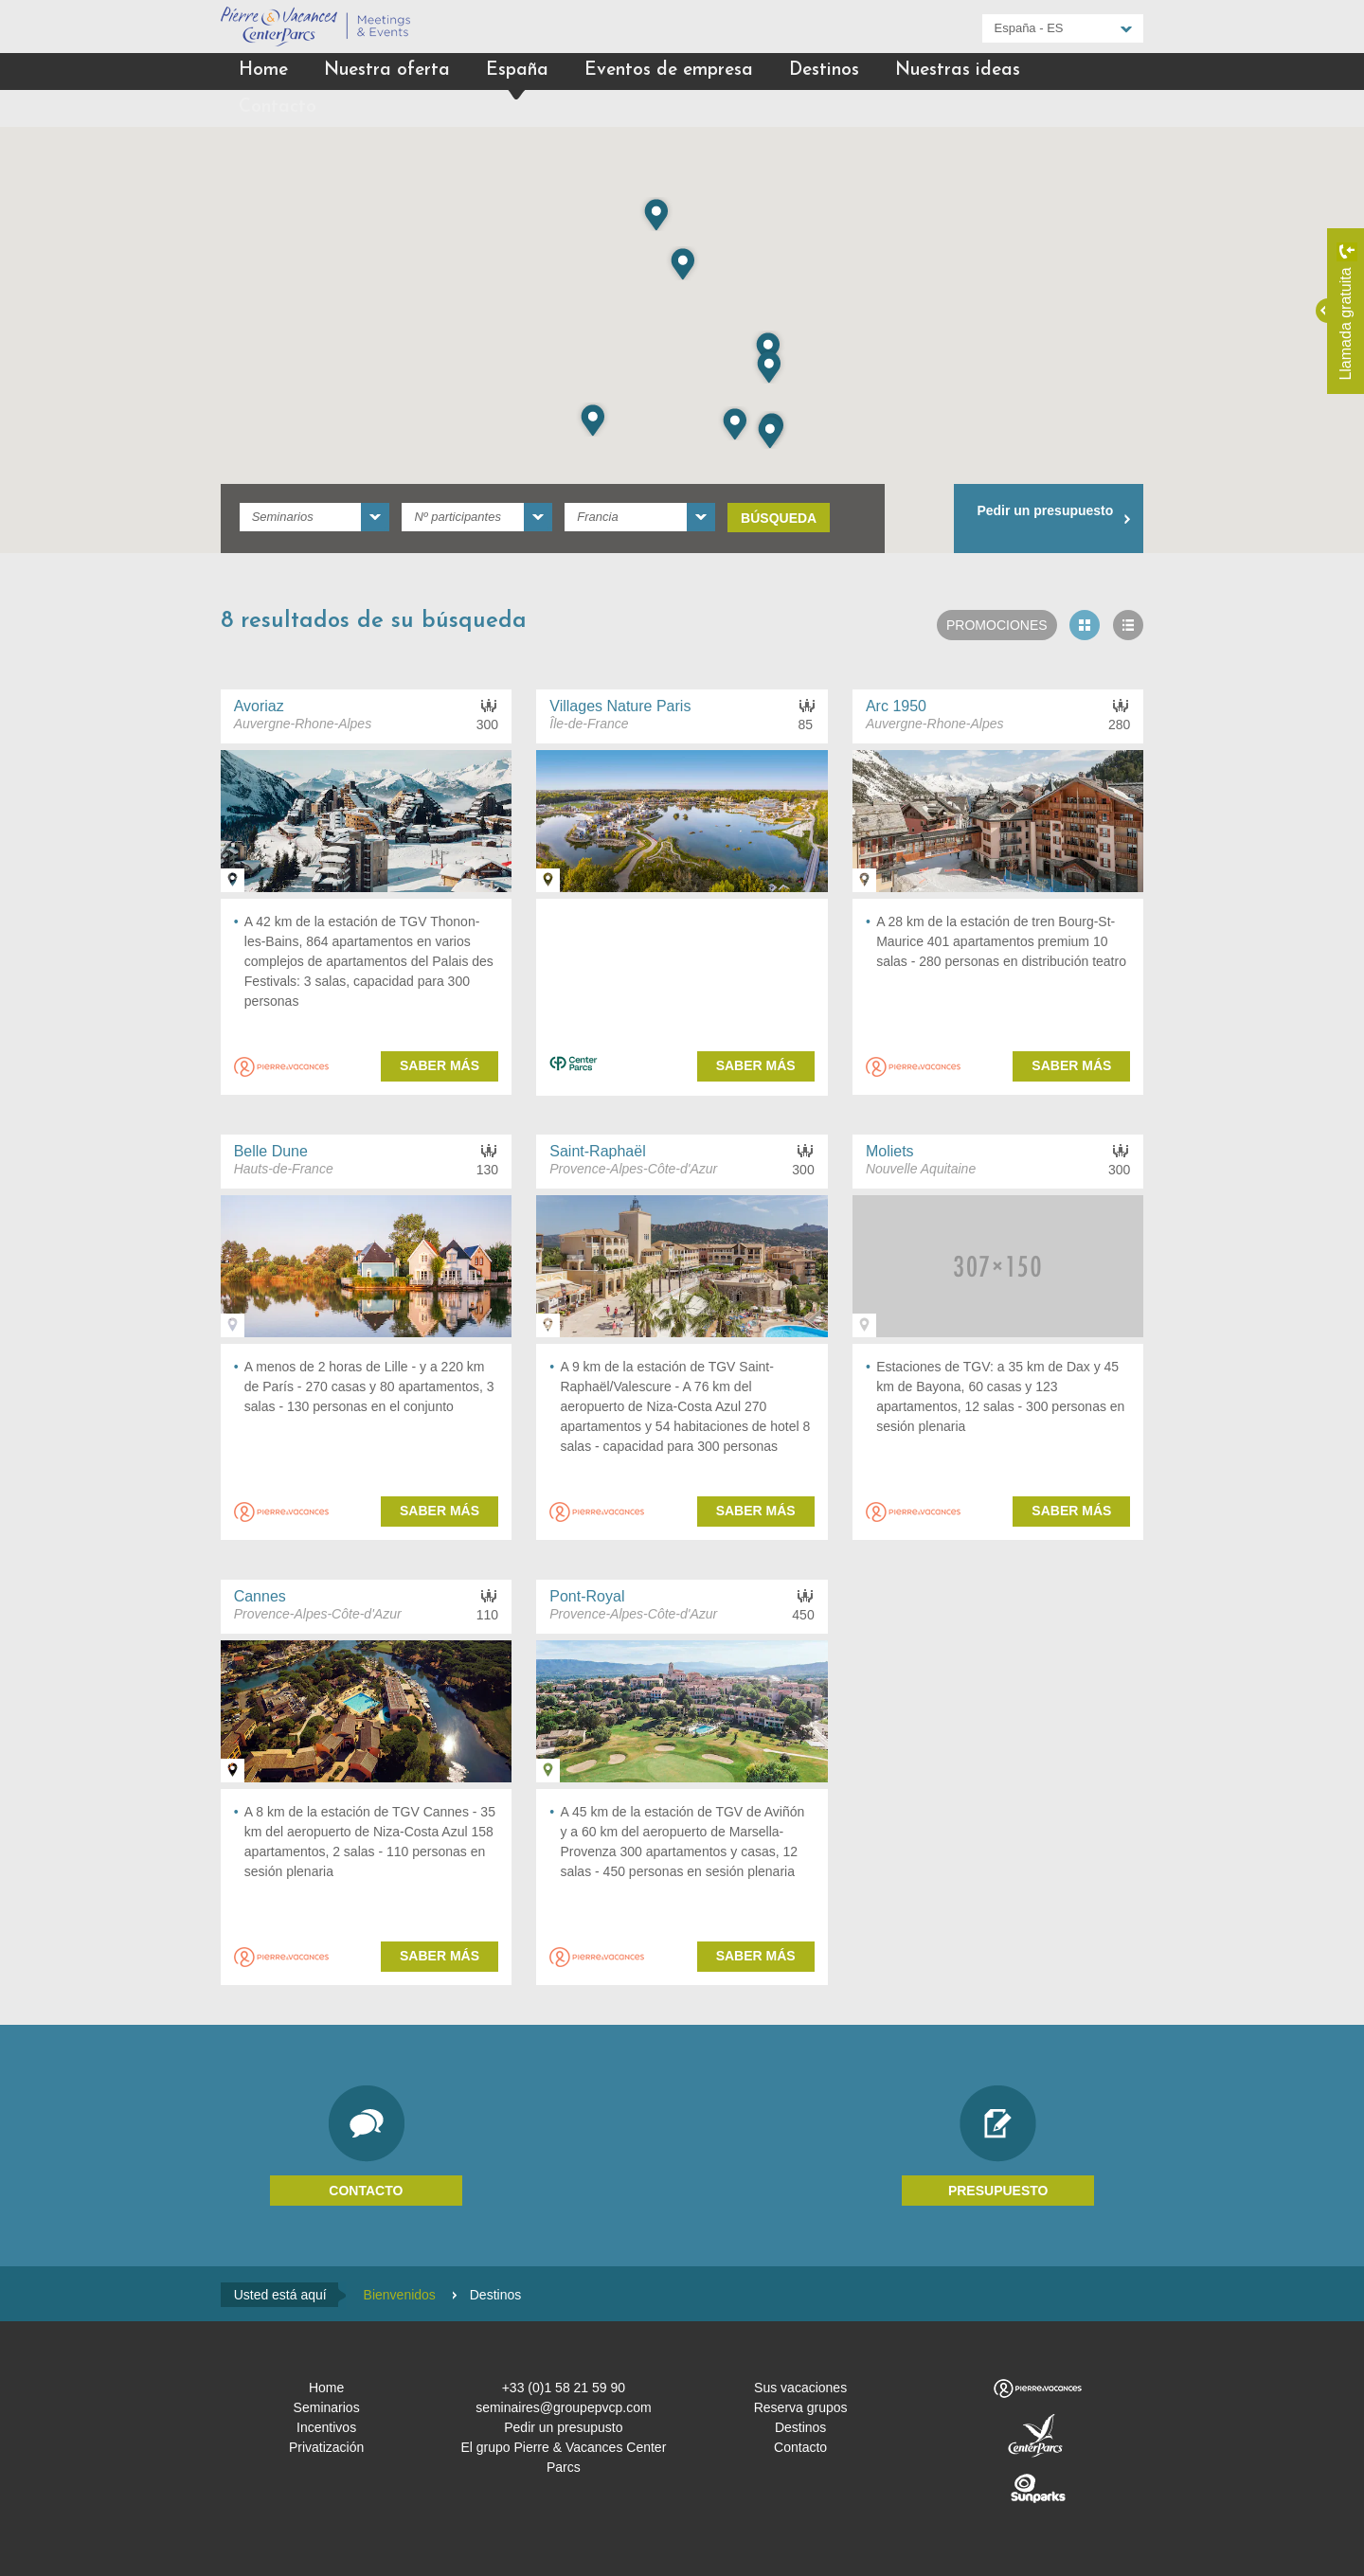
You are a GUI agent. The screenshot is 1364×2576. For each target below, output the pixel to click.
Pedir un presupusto (563, 2427)
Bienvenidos (400, 2294)
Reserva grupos (801, 2407)
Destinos (824, 71)
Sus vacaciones (800, 2387)
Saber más (439, 1065)
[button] (768, 348)
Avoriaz (259, 706)
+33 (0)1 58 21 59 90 (563, 2387)
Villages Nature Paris (620, 706)
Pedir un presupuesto (1045, 510)
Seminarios (327, 2407)
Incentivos (326, 2427)
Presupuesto (998, 2190)
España (517, 71)
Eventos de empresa (668, 71)
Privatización (326, 2447)
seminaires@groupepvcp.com (563, 2407)
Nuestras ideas (957, 71)
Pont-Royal (586, 1596)
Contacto (277, 107)
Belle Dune (271, 1151)
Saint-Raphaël (597, 1151)
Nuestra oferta (387, 71)
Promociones (997, 625)
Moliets (890, 1151)
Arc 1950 (896, 706)
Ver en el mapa (232, 880)
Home (263, 71)
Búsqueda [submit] (779, 518)
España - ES (1029, 28)
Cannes (260, 1596)
